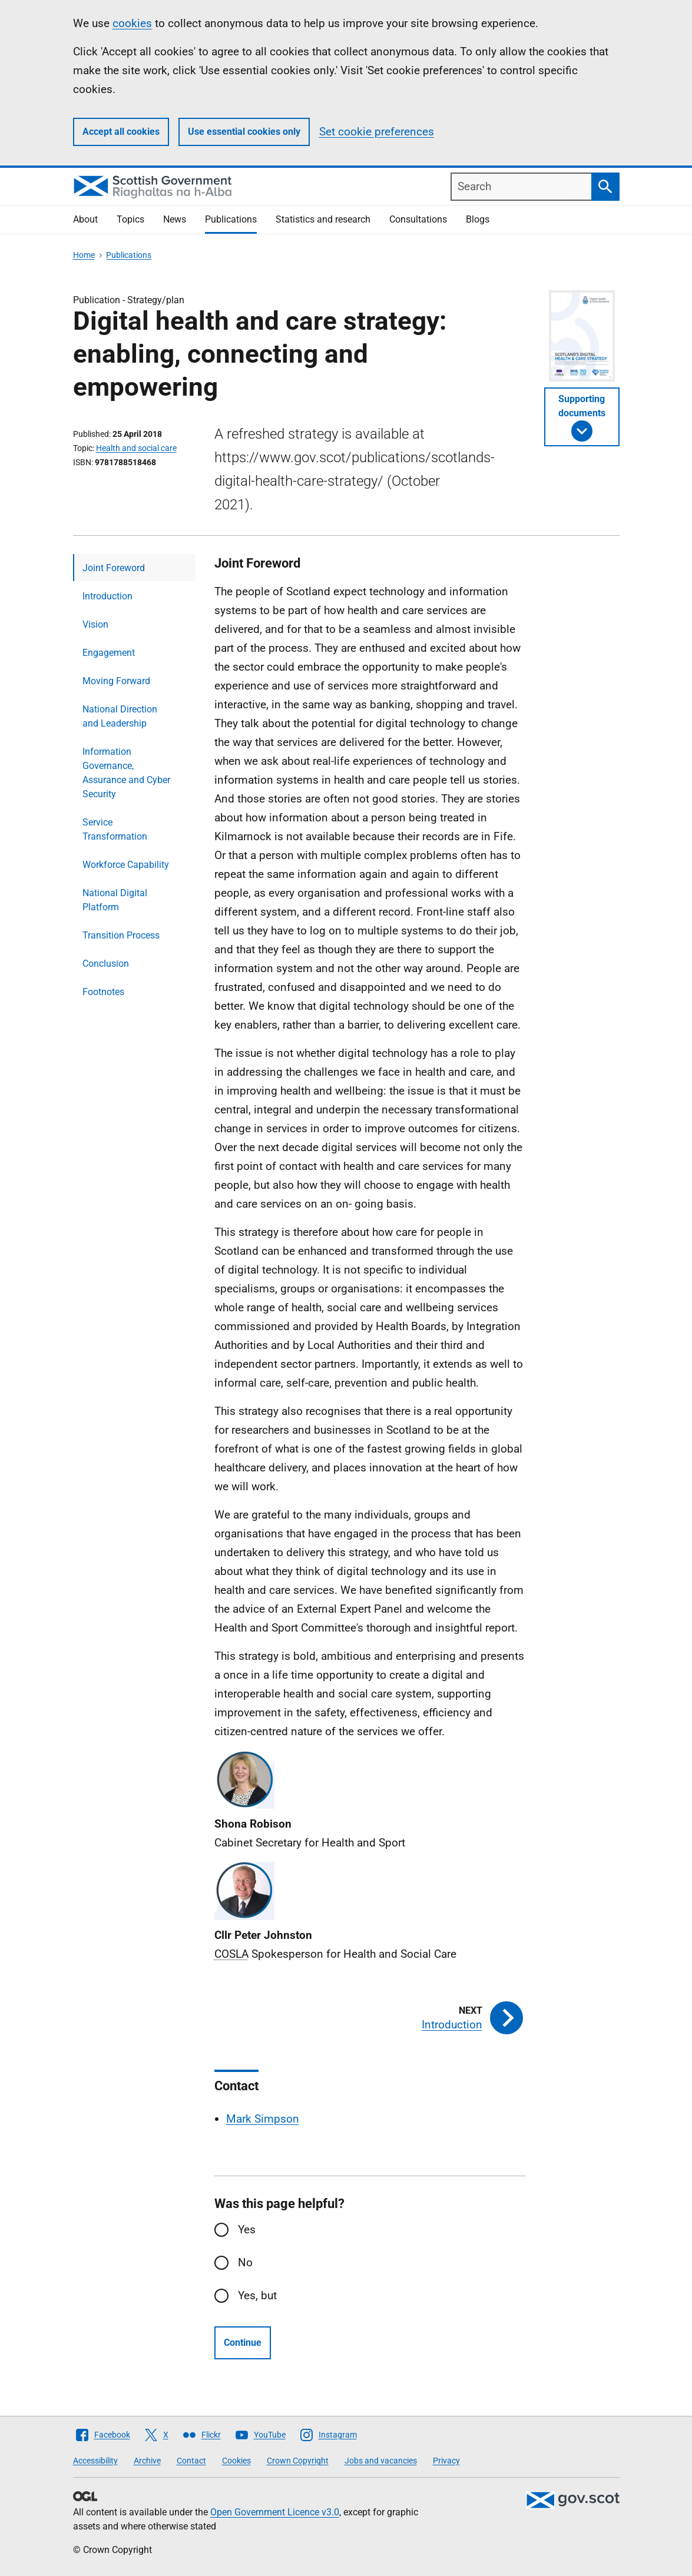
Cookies (236, 2460)
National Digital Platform (114, 900)
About (85, 219)
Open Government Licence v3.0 (274, 2512)
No (245, 2262)
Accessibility (95, 2460)
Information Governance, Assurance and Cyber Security (126, 773)
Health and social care (136, 448)
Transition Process (121, 935)
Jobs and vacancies (381, 2460)
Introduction (107, 596)
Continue (242, 2342)
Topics (130, 219)
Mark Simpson (262, 2119)
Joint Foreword (113, 567)
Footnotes (103, 991)
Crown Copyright (298, 2460)
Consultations (418, 219)
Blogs (477, 219)
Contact (191, 2460)
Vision (95, 624)
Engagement (108, 652)
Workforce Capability (125, 864)
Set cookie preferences (376, 131)
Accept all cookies (121, 131)
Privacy (446, 2460)
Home (84, 255)
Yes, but (257, 2295)
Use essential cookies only (244, 131)
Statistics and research (323, 219)
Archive (147, 2460)
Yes (247, 2229)
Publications (231, 219)
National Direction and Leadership (119, 716)
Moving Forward (116, 681)
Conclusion (105, 963)
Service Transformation (114, 829)
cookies (132, 23)
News (174, 219)
